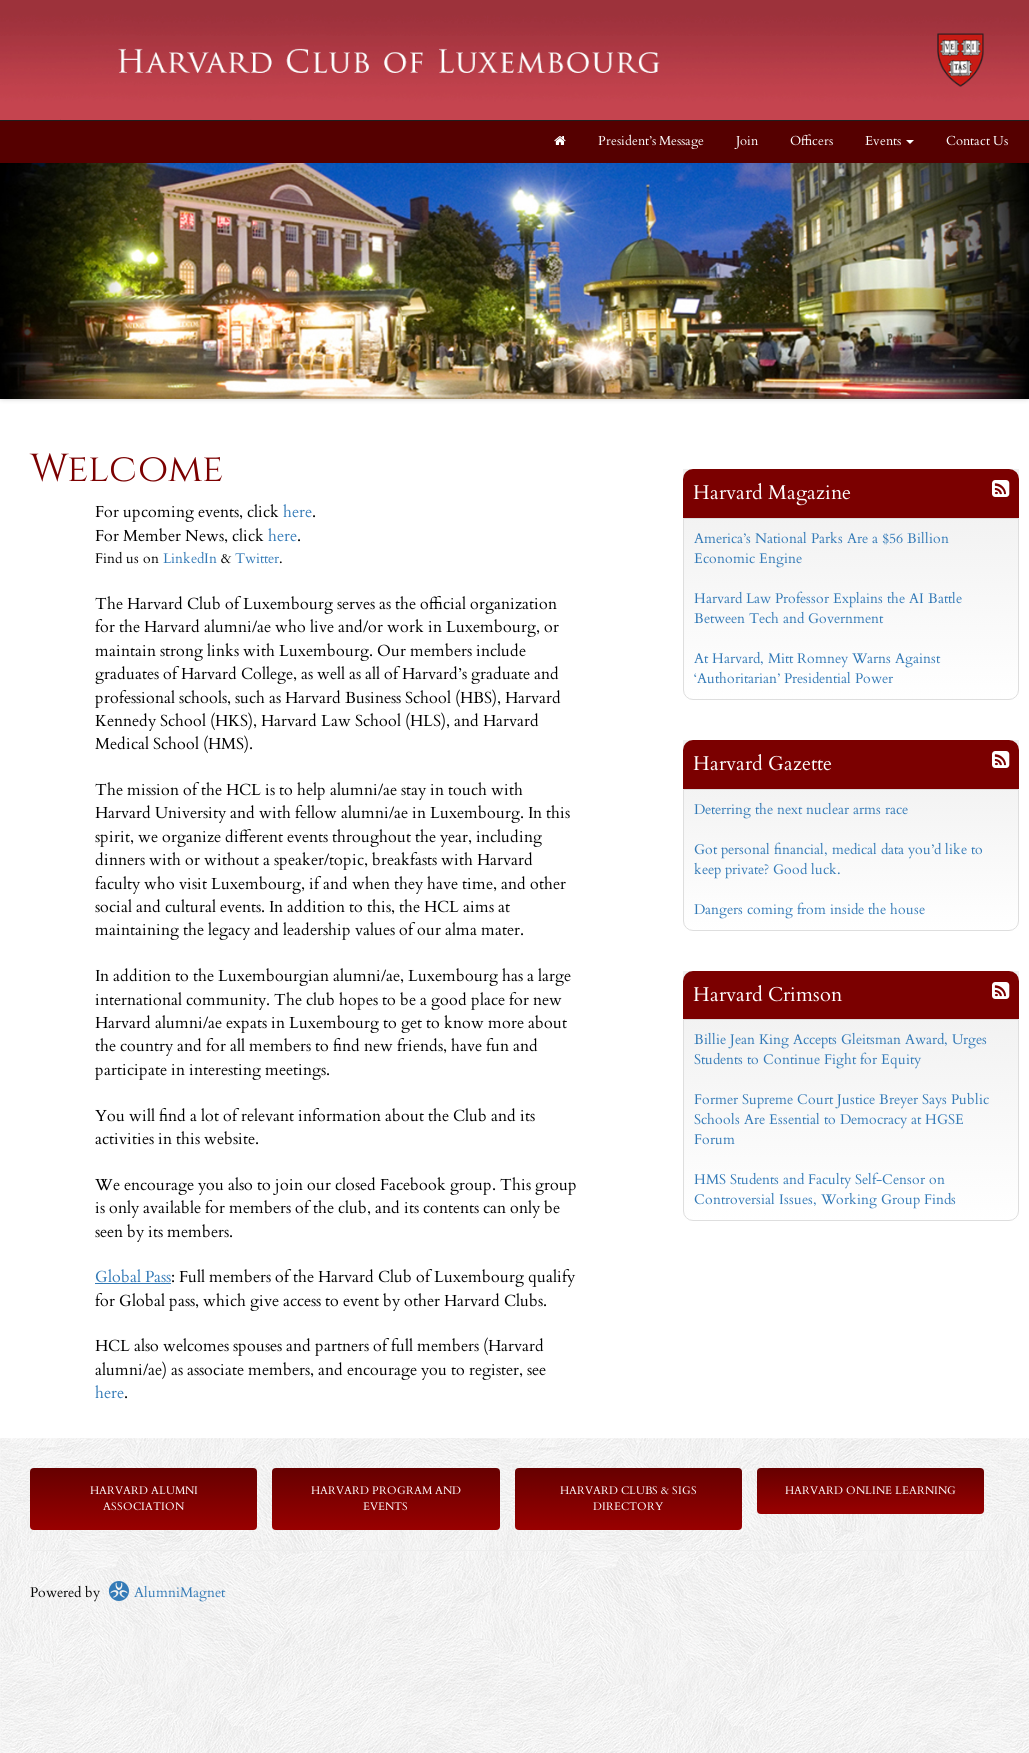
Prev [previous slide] (26, 193)
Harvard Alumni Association (144, 1498)
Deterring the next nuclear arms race (801, 809)
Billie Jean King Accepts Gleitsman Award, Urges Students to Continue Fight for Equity (840, 1049)
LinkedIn (190, 558)
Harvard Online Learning (870, 1490)
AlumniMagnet (166, 1592)
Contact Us (977, 141)
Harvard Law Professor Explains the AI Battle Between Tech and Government (828, 608)
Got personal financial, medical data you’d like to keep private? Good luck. (838, 859)
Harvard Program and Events (386, 1498)
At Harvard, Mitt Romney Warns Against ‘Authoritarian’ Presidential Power (817, 668)
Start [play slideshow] (507, 178)
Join (747, 141)
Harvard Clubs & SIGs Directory (628, 1498)
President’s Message (651, 141)
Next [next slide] (1003, 193)
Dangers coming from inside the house (809, 909)
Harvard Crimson (767, 994)
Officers (811, 141)
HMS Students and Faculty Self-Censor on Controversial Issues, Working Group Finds (825, 1189)
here (297, 512)
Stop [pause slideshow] (522, 178)
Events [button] (889, 141)
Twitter (257, 558)
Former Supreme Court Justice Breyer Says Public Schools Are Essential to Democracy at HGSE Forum (841, 1119)
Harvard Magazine (772, 492)
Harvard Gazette (762, 763)
